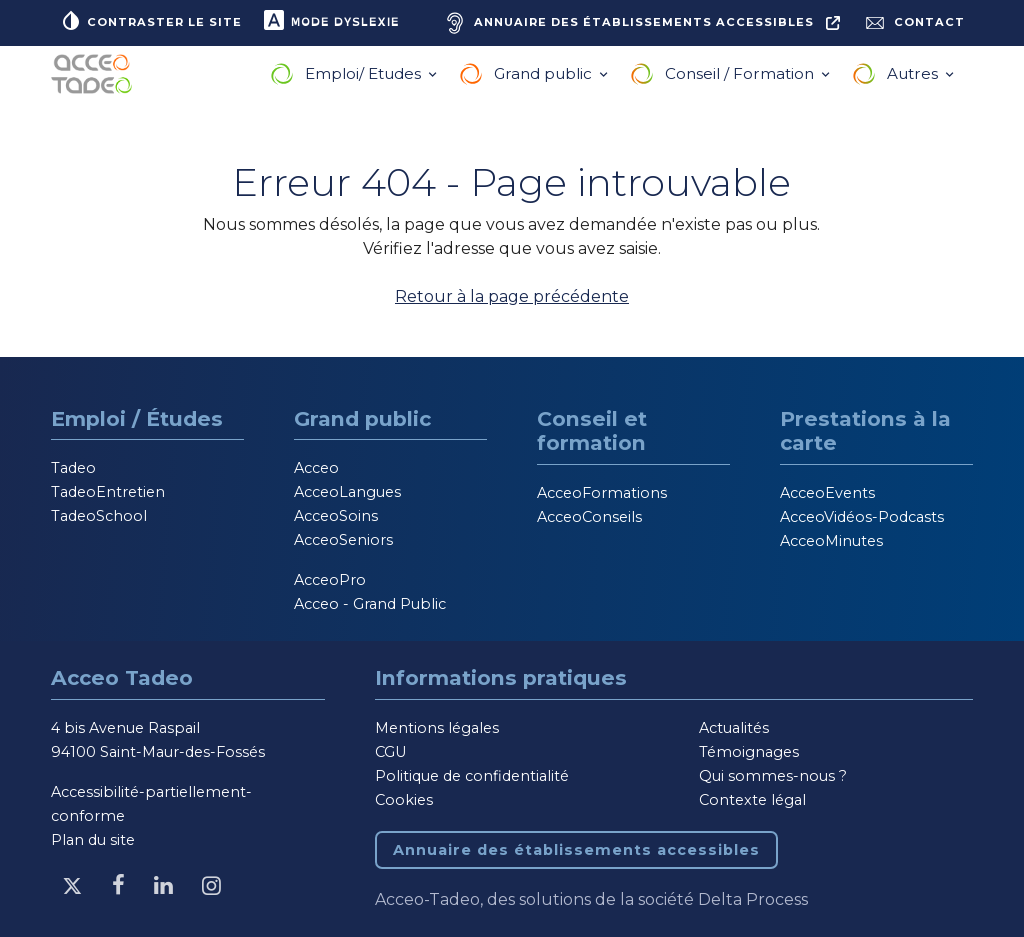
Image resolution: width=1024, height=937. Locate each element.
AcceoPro (330, 580)
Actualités (734, 728)
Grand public (545, 73)
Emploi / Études (137, 418)
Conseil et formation (592, 431)
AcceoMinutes (831, 541)
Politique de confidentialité (472, 776)
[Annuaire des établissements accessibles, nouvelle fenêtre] (640, 23)
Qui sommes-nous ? (773, 776)
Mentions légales (437, 728)
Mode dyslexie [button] (330, 20)
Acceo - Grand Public (370, 604)
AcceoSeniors (343, 540)
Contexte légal (752, 800)
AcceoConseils (589, 517)
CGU (390, 752)
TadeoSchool (99, 516)
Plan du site (93, 840)
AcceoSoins (336, 516)
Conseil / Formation (741, 73)
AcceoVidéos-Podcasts (862, 517)
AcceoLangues (347, 492)
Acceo (316, 468)
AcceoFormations (602, 493)
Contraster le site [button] (150, 20)
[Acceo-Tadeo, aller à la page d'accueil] (96, 74)
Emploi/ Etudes (365, 73)
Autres (914, 73)
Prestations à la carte (865, 431)
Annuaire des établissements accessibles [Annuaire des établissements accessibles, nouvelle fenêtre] (576, 850)
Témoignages (749, 752)
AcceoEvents (827, 493)
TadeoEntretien (108, 492)
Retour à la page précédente (512, 296)
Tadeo (73, 468)
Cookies (404, 800)
